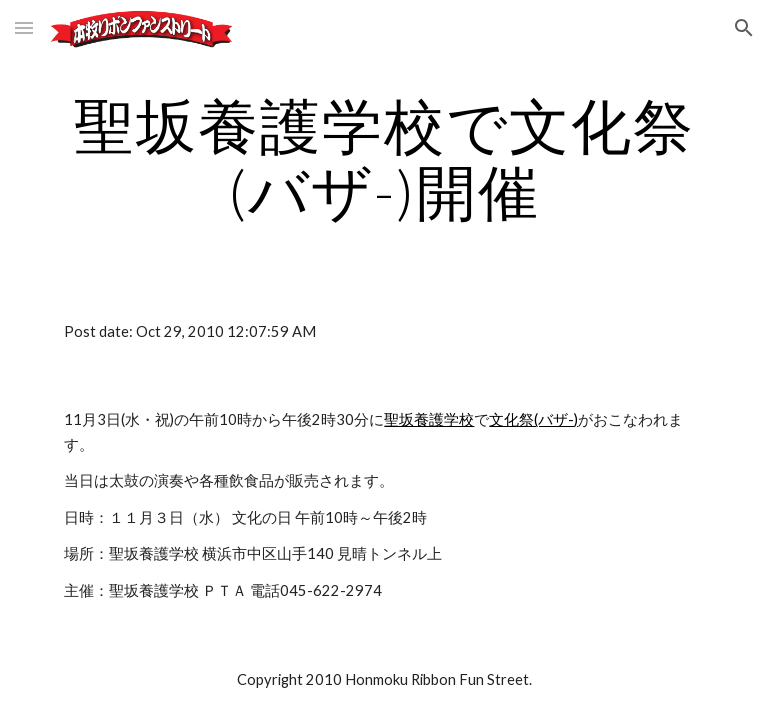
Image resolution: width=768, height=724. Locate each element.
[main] (383, 158)
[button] (24, 27)
